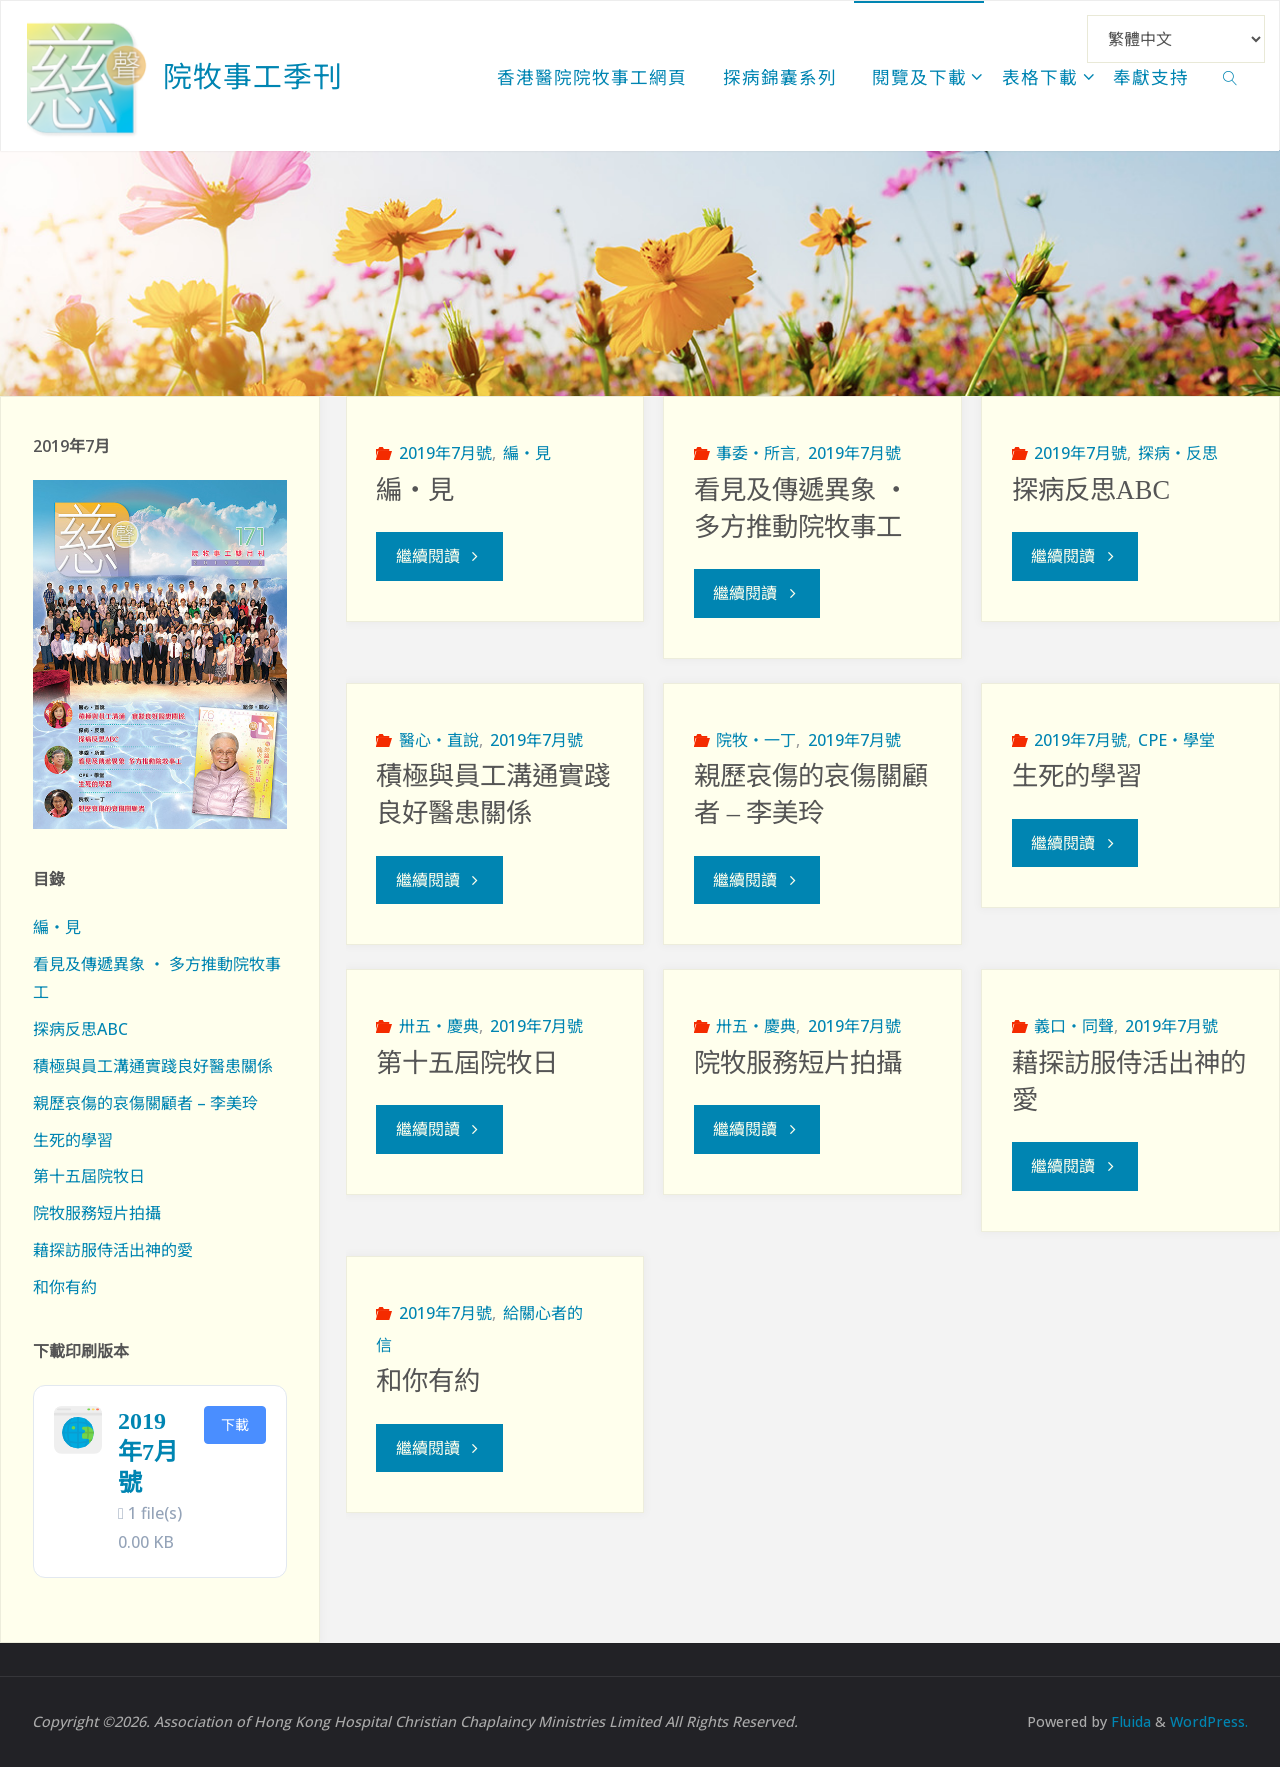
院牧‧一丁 (756, 739)
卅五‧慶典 (439, 1025)
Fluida (1129, 1721)
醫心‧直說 (439, 739)
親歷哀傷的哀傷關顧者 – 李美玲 (145, 1103)
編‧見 (527, 453)
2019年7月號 (445, 453)
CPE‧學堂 (1176, 739)
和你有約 (428, 1380)
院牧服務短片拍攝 (798, 1062)
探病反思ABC (1091, 490)
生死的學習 (1077, 776)
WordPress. (1209, 1721)
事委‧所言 (756, 453)
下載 (235, 1424)
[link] (1230, 76)
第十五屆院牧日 (467, 1062)
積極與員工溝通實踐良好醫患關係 (153, 1066)
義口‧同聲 (1074, 1025)
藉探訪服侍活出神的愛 (113, 1250)
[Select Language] (1176, 39)
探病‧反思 (1178, 453)
